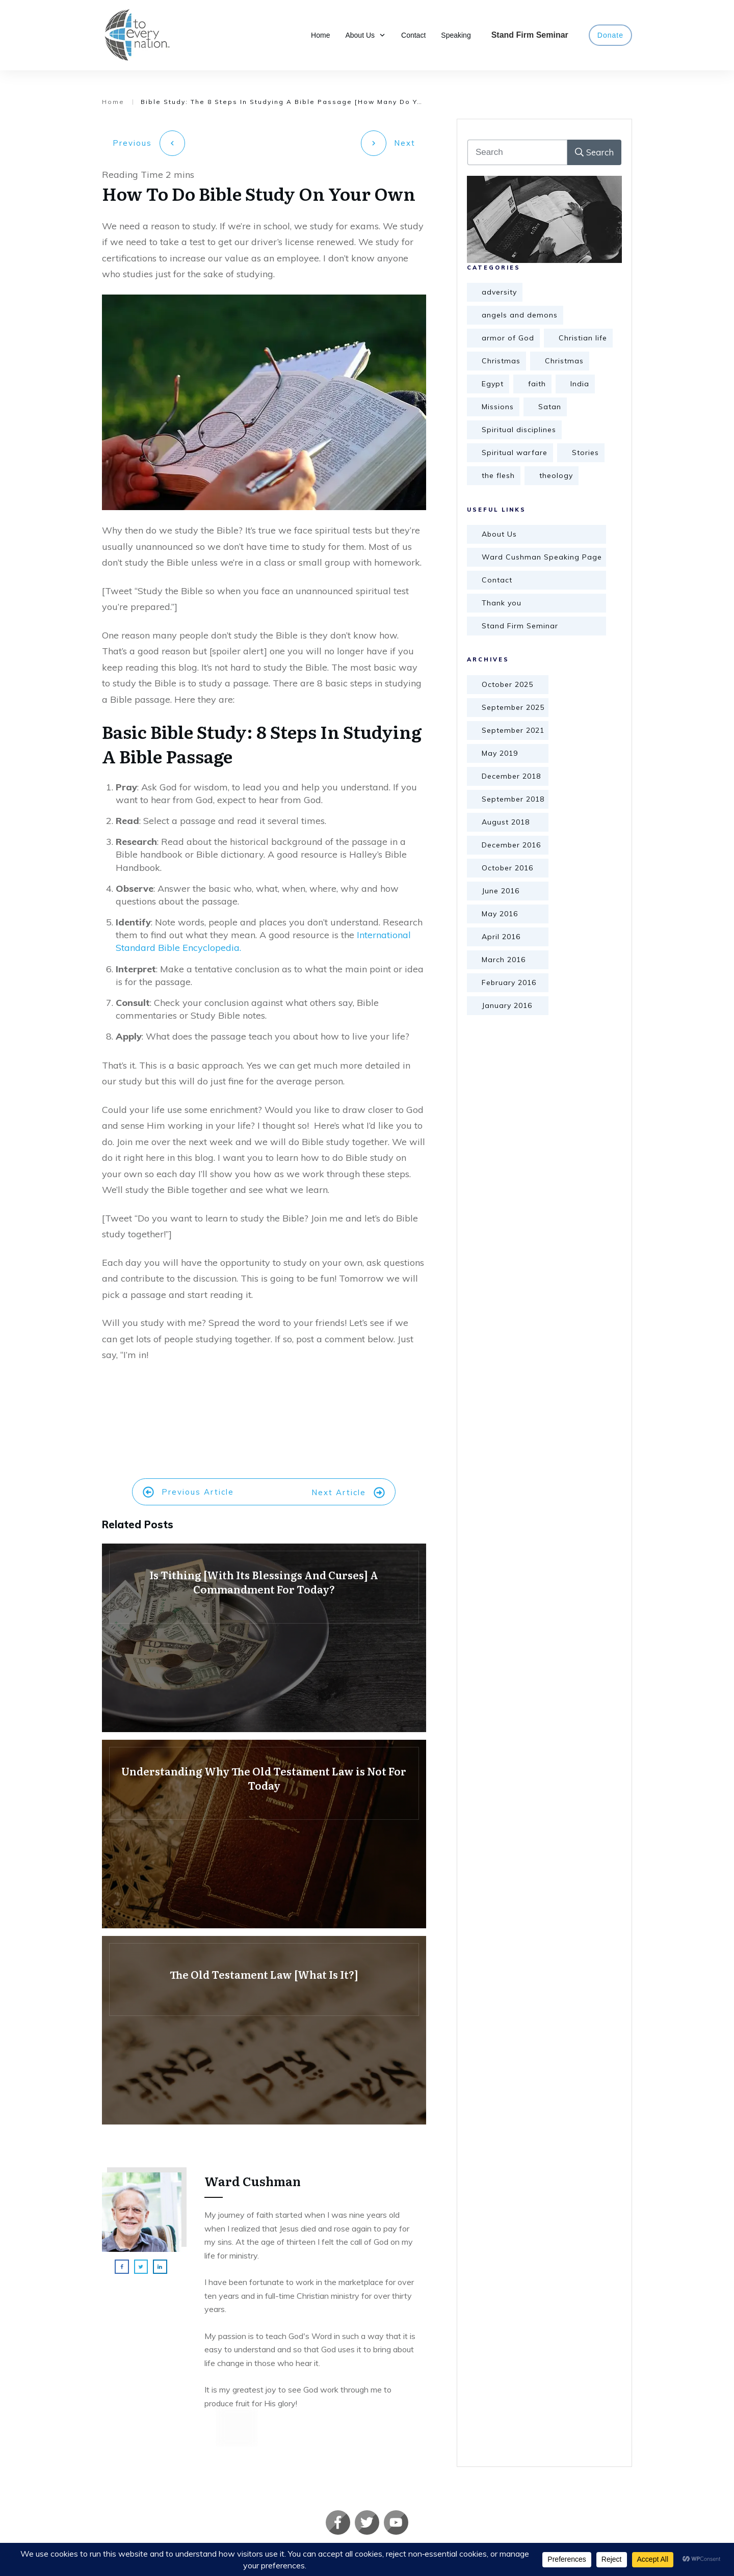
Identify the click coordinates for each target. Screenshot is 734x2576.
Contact (497, 580)
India (579, 383)
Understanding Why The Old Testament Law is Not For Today (264, 1829)
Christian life (583, 337)
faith (537, 383)
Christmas (501, 360)
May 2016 (500, 913)
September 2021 (513, 730)
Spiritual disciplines (519, 429)
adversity (499, 292)
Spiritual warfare (514, 452)
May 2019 (500, 753)
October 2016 (507, 867)
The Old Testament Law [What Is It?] (264, 2025)
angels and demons (520, 315)
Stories (585, 452)
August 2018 (506, 822)
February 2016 (509, 982)
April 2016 (501, 936)
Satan (549, 406)
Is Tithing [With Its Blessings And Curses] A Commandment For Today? (264, 1633)
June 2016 (500, 890)
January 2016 (507, 1005)
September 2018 (513, 799)
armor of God (508, 337)
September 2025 (513, 707)
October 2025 (507, 684)
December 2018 (511, 776)
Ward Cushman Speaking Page (542, 557)
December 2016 (511, 844)
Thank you (501, 602)
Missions (498, 406)
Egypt (493, 383)
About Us (499, 534)
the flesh (498, 475)
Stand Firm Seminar (520, 625)
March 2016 (504, 959)
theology (556, 475)
